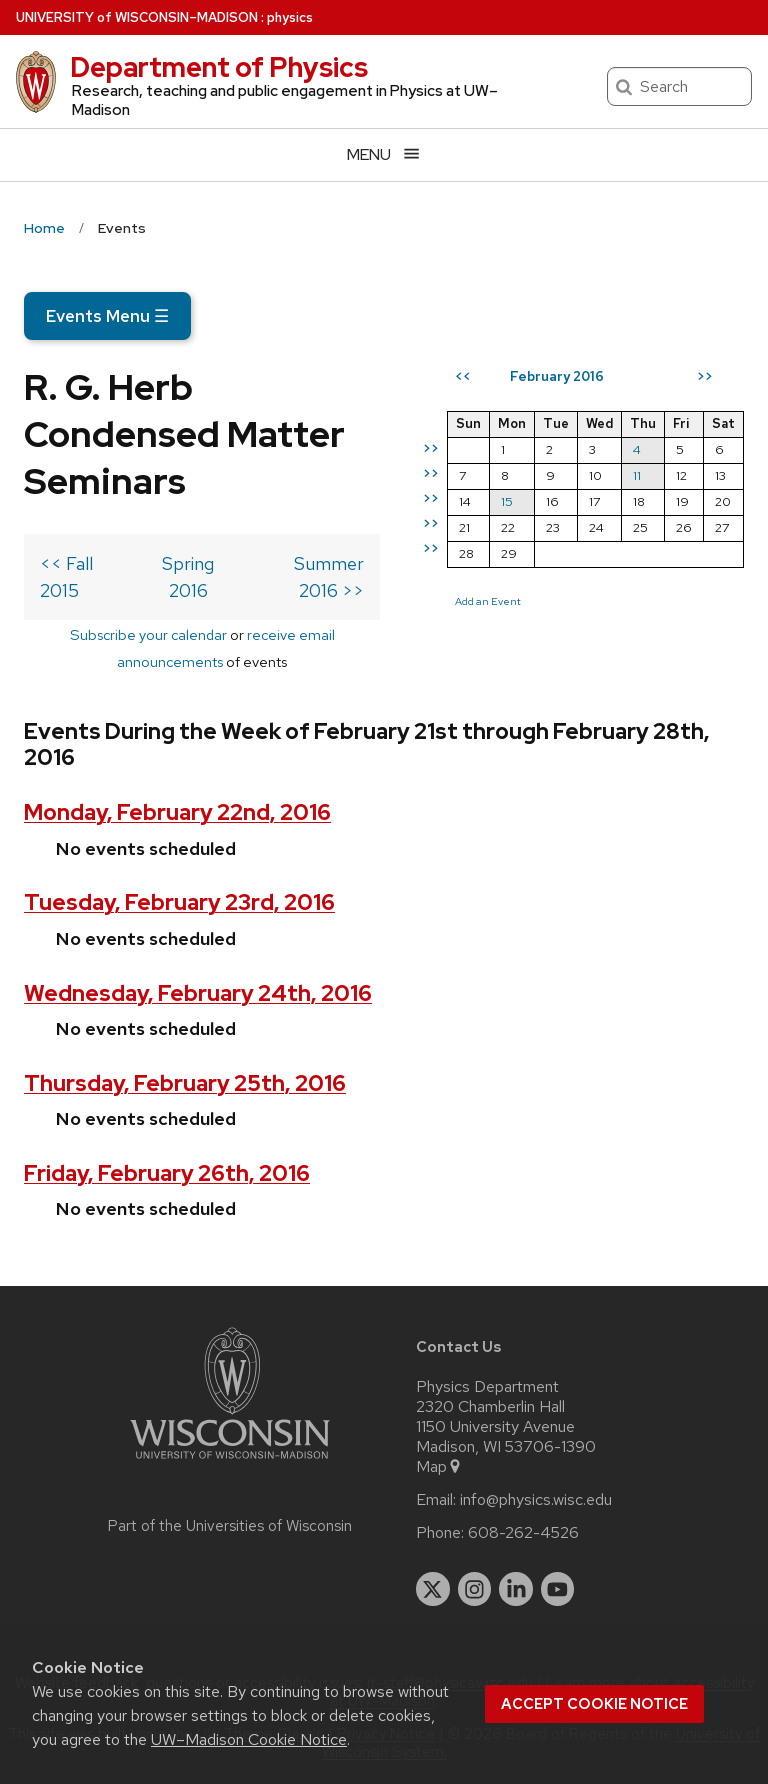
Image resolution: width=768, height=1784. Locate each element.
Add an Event (488, 601)
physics (290, 17)
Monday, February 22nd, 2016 (177, 812)
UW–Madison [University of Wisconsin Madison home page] (137, 17)
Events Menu (107, 316)
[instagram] (475, 1589)
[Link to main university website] (230, 1462)
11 (637, 475)
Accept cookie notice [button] (594, 1704)
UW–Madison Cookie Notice (249, 1739)
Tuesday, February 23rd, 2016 (179, 902)
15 (507, 501)
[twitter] (433, 1589)
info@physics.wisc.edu (536, 1500)
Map (439, 1467)
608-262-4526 (523, 1533)
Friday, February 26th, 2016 (167, 1173)
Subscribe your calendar (148, 634)
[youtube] (558, 1589)
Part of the (230, 1526)
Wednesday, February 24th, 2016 (198, 993)
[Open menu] (384, 154)
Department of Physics (219, 67)
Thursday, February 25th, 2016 (185, 1083)
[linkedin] (516, 1589)
